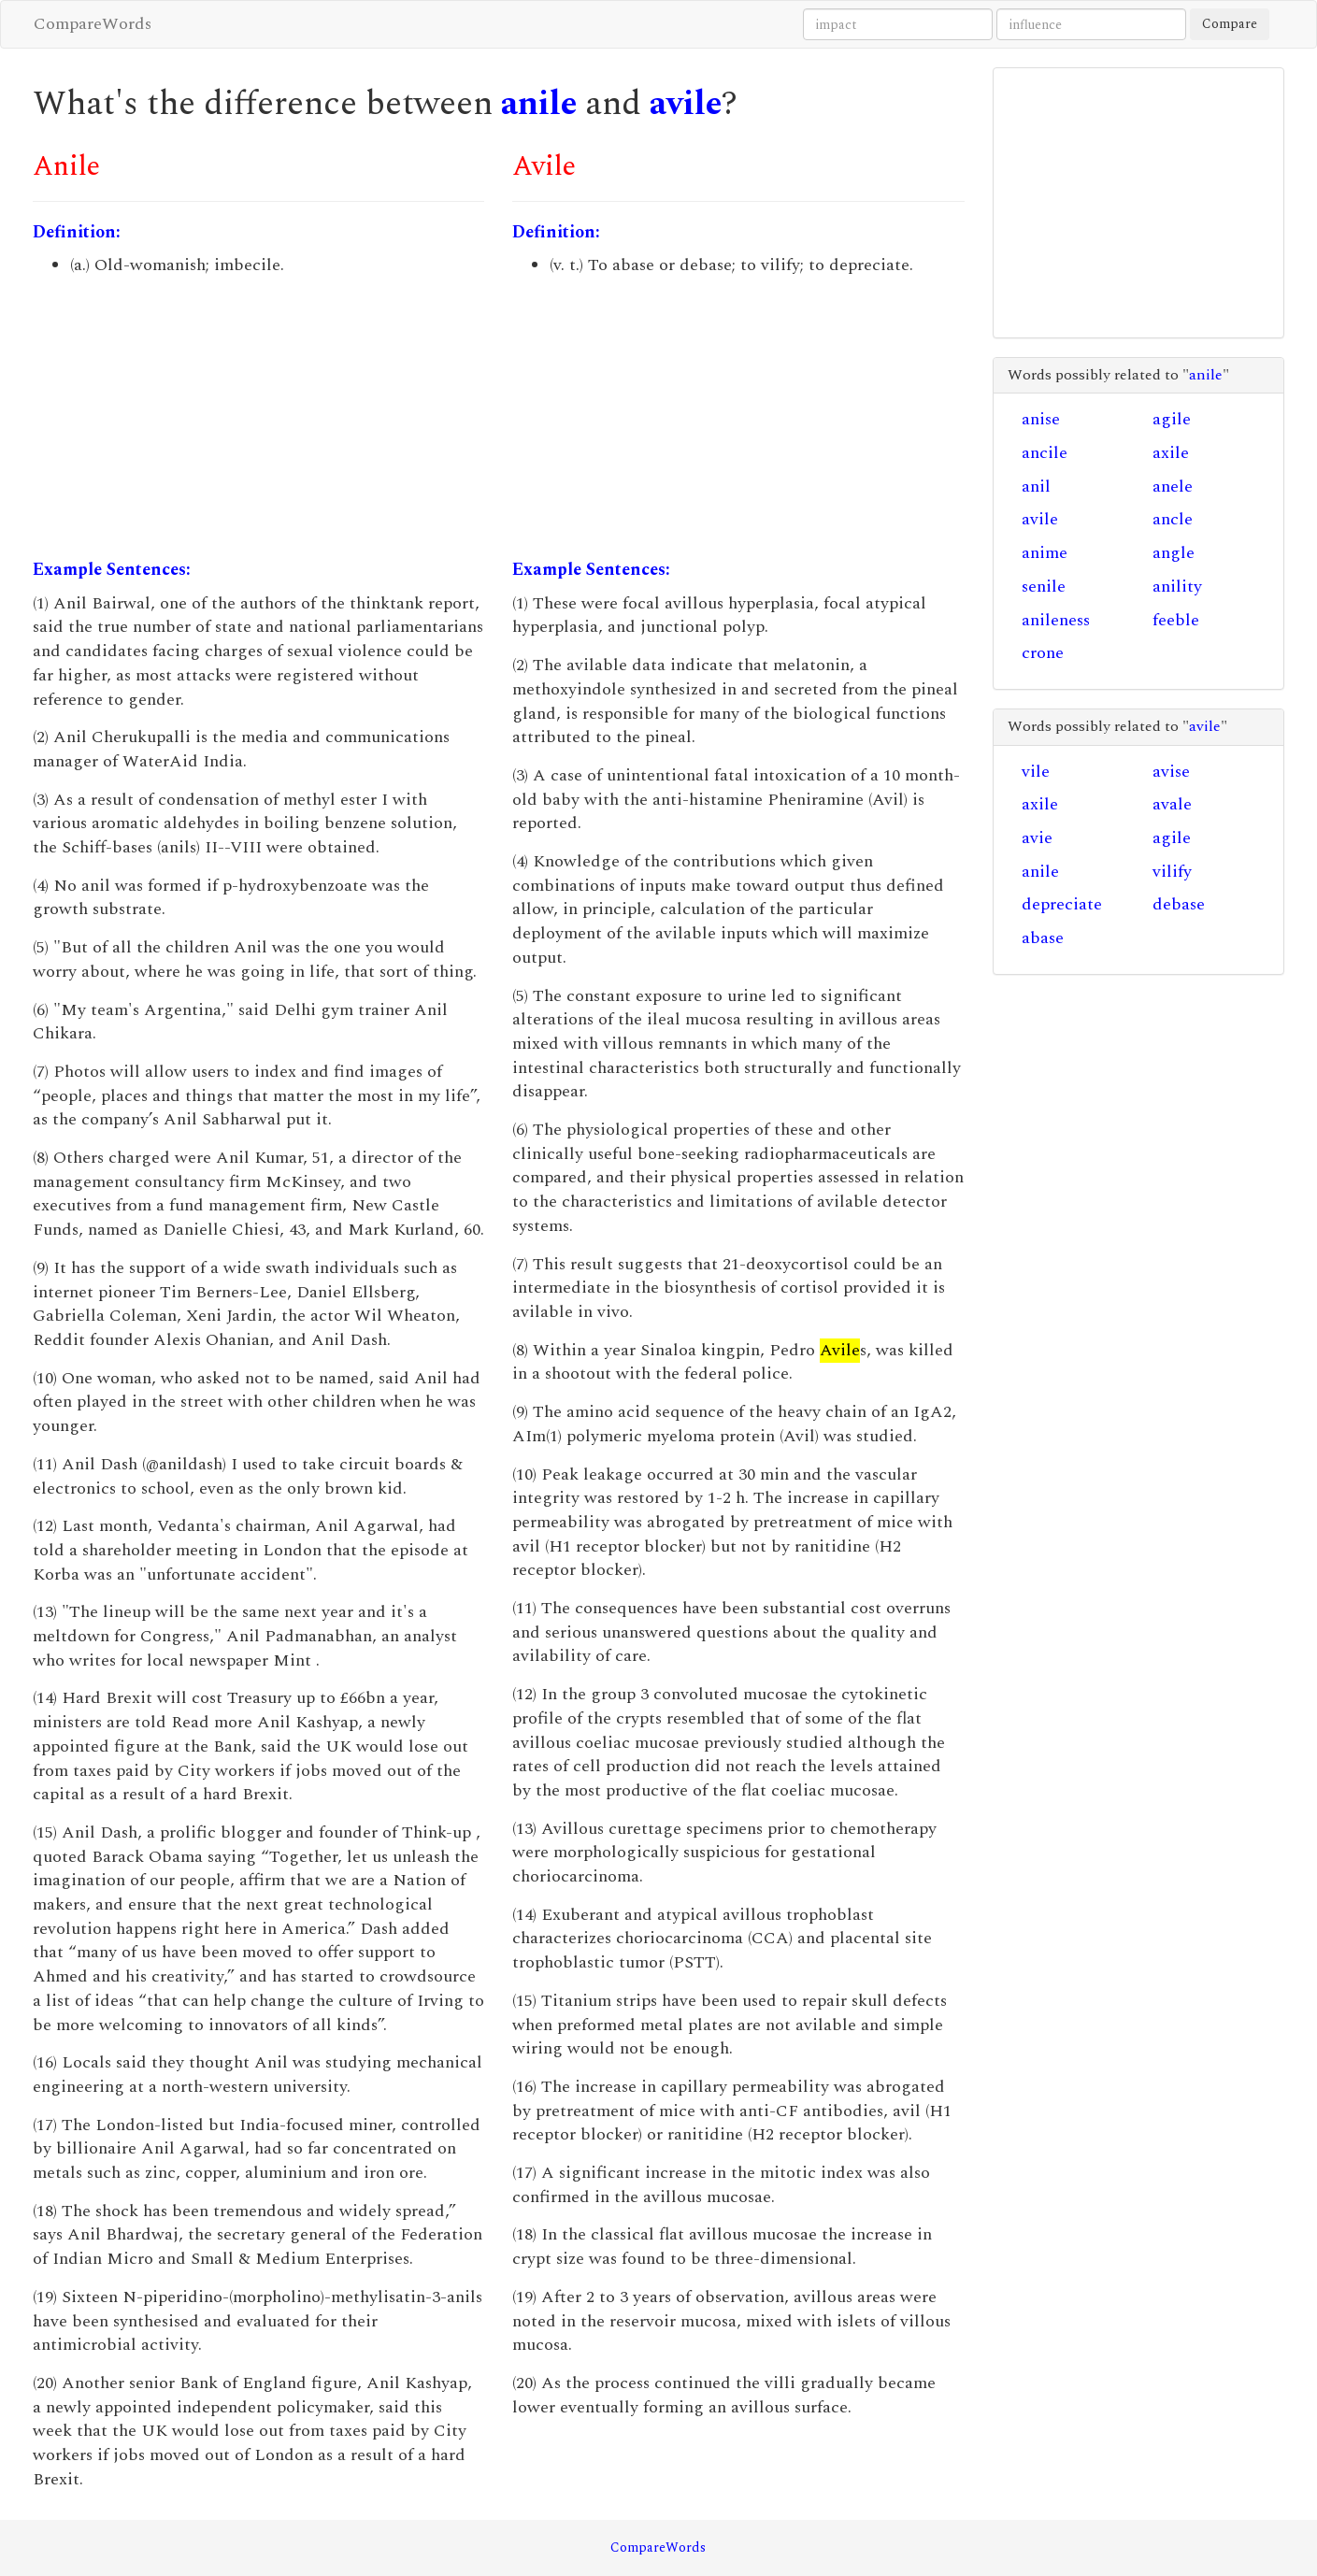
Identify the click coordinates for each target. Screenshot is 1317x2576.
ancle (1172, 519)
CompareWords (92, 23)
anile (539, 104)
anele (1172, 486)
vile (1036, 771)
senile (1044, 586)
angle (1173, 552)
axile (1170, 452)
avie (1037, 838)
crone (1043, 652)
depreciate (1062, 904)
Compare (1229, 24)
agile (1171, 419)
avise (1171, 771)
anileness (1056, 620)
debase (1178, 904)
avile (686, 104)
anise (1041, 419)
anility (1177, 586)
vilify (1172, 871)
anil (1036, 486)
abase (1043, 938)
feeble (1175, 620)
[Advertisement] (258, 418)
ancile (1044, 452)
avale (1172, 804)
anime (1044, 552)
